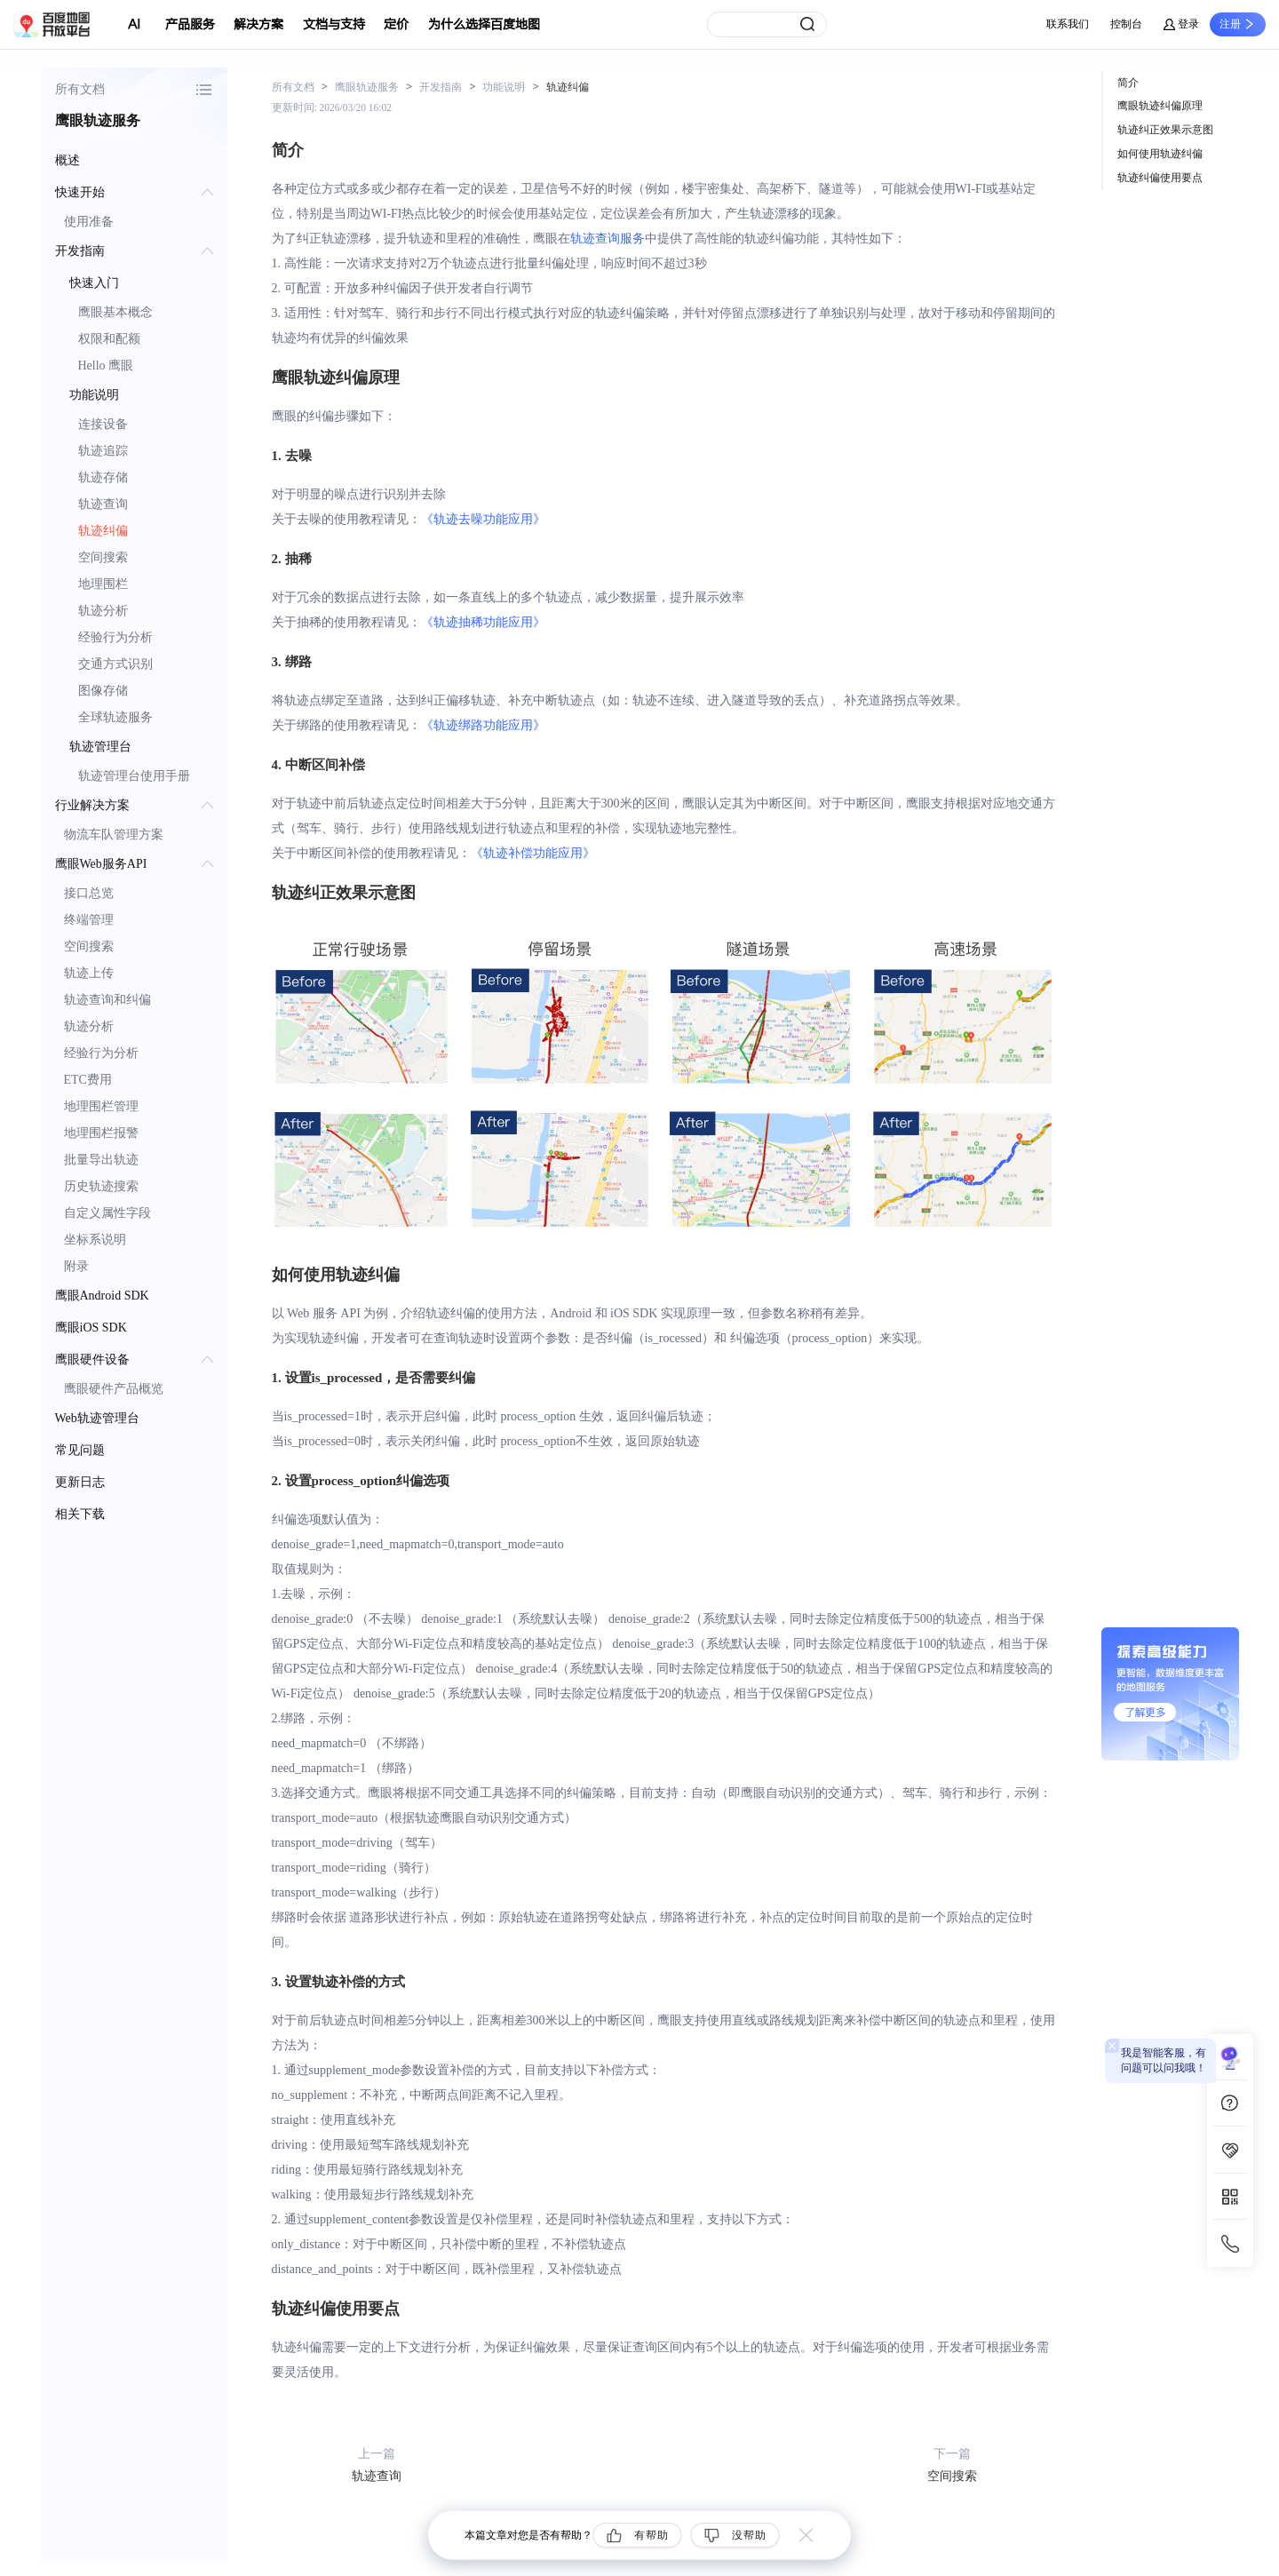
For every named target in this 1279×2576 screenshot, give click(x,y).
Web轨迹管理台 (97, 1418)
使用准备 (89, 221)
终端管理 (89, 919)
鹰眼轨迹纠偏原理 (1160, 105)
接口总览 (89, 893)
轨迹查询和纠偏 (107, 999)
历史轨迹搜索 (101, 1186)
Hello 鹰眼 (106, 365)
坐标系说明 (95, 1239)
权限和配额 (109, 339)
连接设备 (103, 424)
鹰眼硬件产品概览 (113, 1388)
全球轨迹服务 (115, 717)
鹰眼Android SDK (102, 1295)
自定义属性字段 (107, 1213)
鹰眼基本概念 (115, 312)
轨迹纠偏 (103, 530)
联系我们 (1067, 24)
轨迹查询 (103, 504)
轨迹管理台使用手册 (134, 776)
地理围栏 (103, 584)
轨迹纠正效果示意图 (1165, 129)
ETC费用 (88, 1079)
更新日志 (80, 1482)
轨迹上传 (89, 973)
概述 (67, 160)
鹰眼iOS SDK (91, 1327)
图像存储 (103, 690)
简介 (1128, 82)
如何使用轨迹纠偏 (1160, 153)
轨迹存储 (103, 477)
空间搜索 (103, 557)
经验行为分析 (115, 637)
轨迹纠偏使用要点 (1160, 177)
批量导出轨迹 (101, 1159)
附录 (76, 1266)
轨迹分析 (103, 610)
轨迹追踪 (103, 450)
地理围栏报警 (101, 1133)
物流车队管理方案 (113, 834)
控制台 (1126, 24)
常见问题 (80, 1450)
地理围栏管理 (101, 1106)
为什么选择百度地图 (484, 24)
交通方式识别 (115, 664)
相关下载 (80, 1514)
